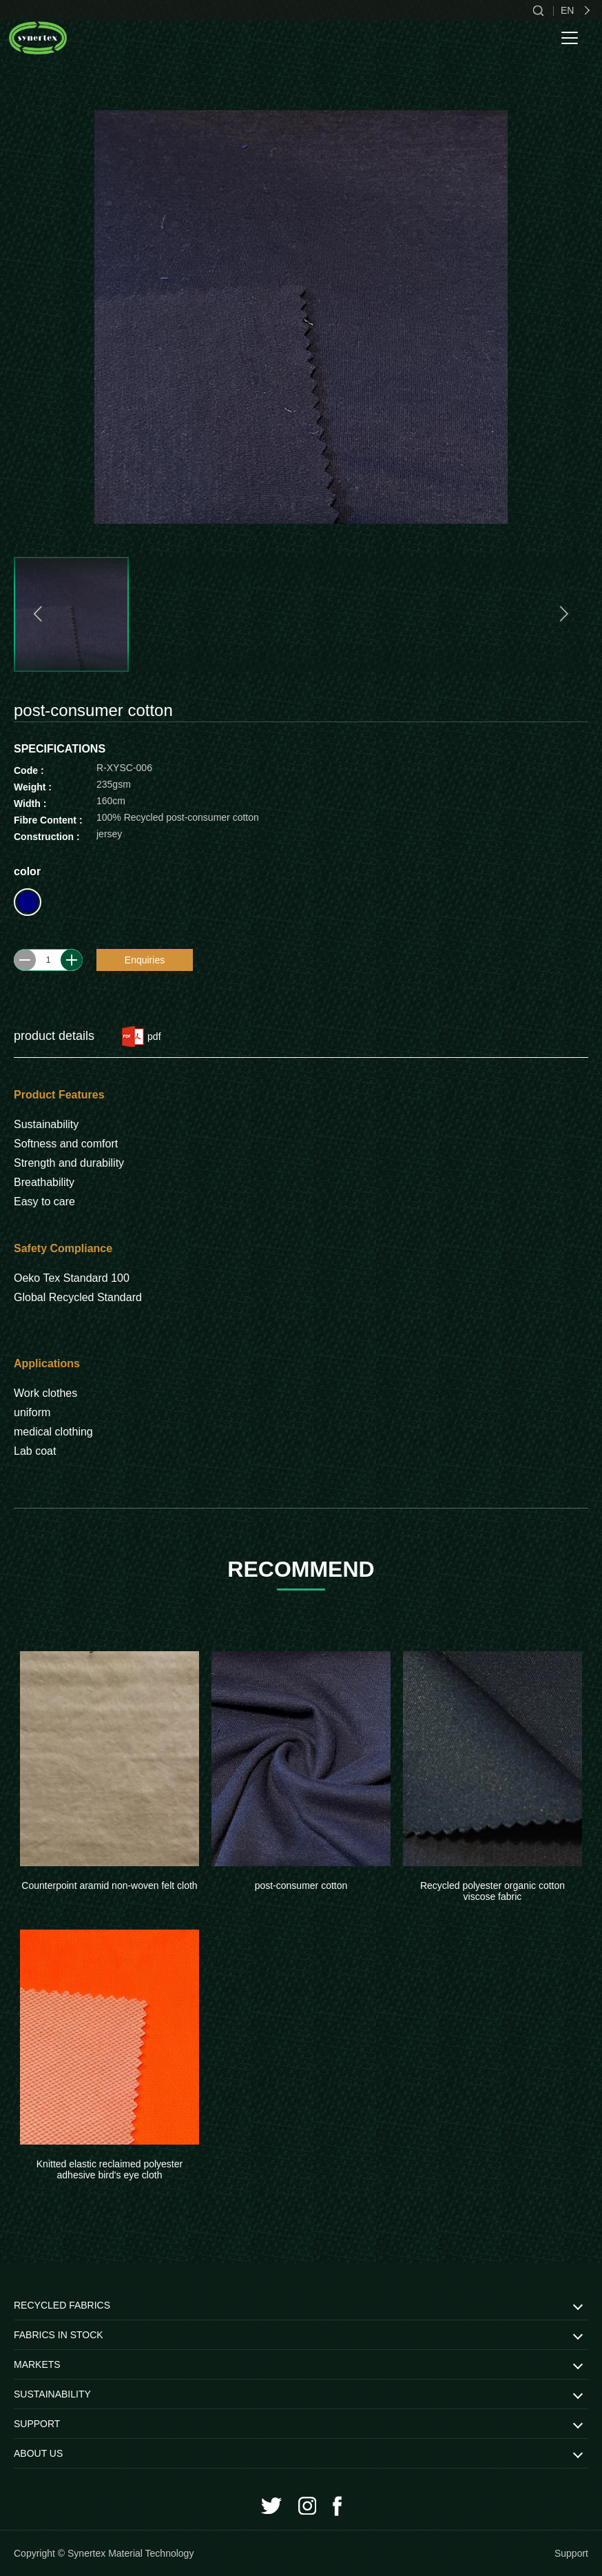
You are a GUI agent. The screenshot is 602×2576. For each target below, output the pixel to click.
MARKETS (37, 2364)
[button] (40, 614)
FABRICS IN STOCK (58, 2334)
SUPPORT (37, 2423)
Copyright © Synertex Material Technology (104, 2553)
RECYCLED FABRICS (62, 2305)
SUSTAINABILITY (52, 2394)
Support (571, 2553)
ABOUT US (38, 2453)
